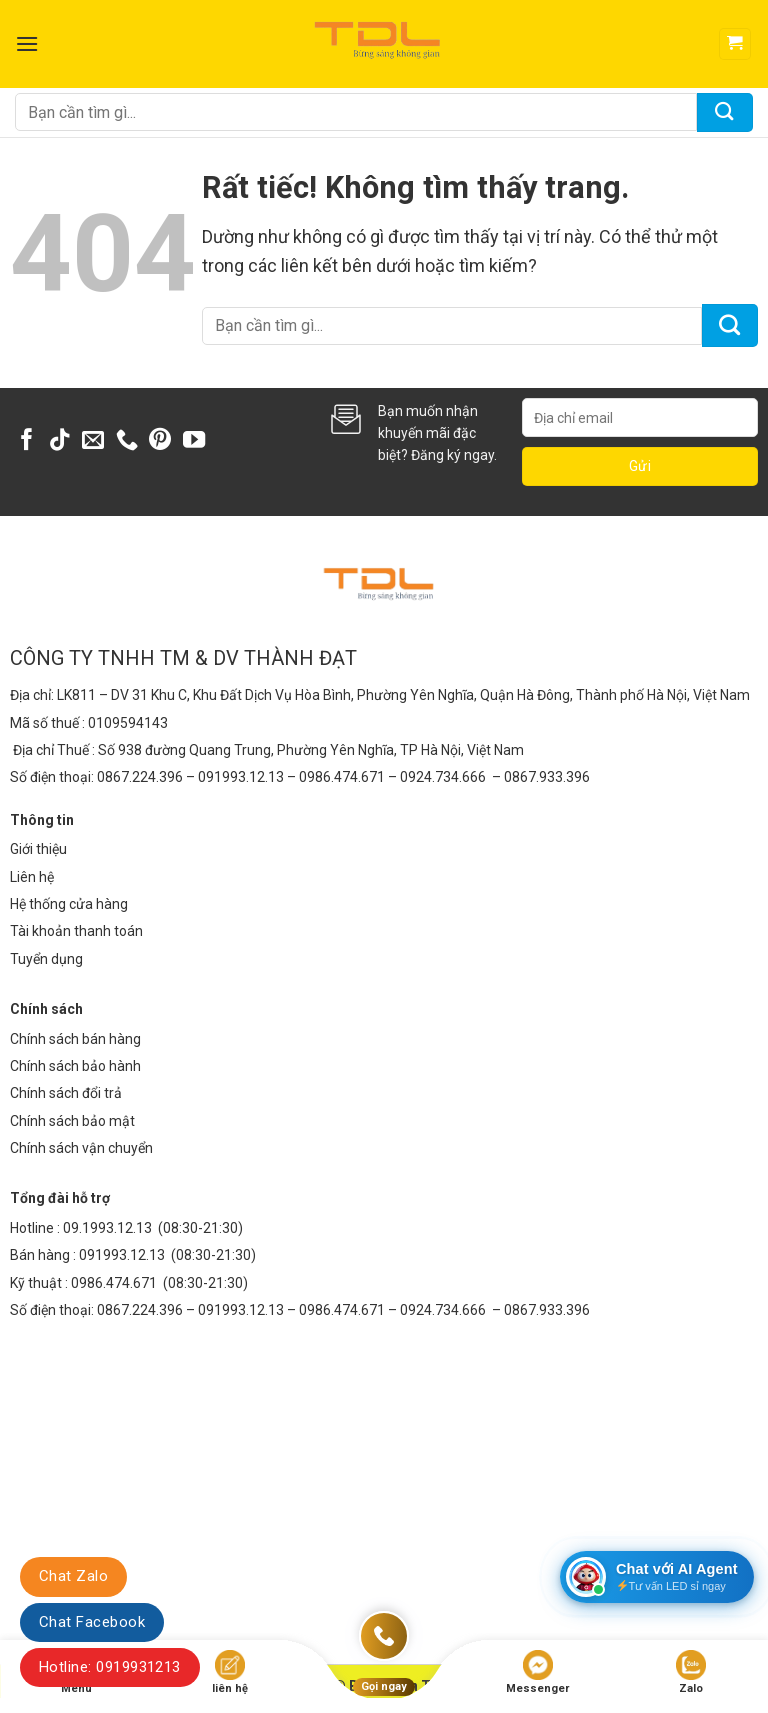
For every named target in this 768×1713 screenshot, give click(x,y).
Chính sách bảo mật (72, 1121)
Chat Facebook (92, 1622)
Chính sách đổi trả (66, 1093)
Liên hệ (32, 877)
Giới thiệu (38, 849)
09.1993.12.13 (107, 1228)
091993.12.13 (122, 1255)
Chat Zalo (73, 1576)
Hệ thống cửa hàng (69, 904)
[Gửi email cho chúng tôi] (93, 441)
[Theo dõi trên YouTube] (194, 441)
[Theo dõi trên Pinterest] (160, 441)
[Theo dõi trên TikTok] (60, 441)
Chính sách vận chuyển (81, 1148)
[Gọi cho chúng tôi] (127, 441)
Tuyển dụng (46, 959)
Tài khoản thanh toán (76, 931)
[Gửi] (725, 112)
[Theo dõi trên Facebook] (27, 441)
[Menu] (27, 43)
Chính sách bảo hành (75, 1066)
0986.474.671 (115, 1283)
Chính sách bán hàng (75, 1039)
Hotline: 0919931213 (110, 1667)
